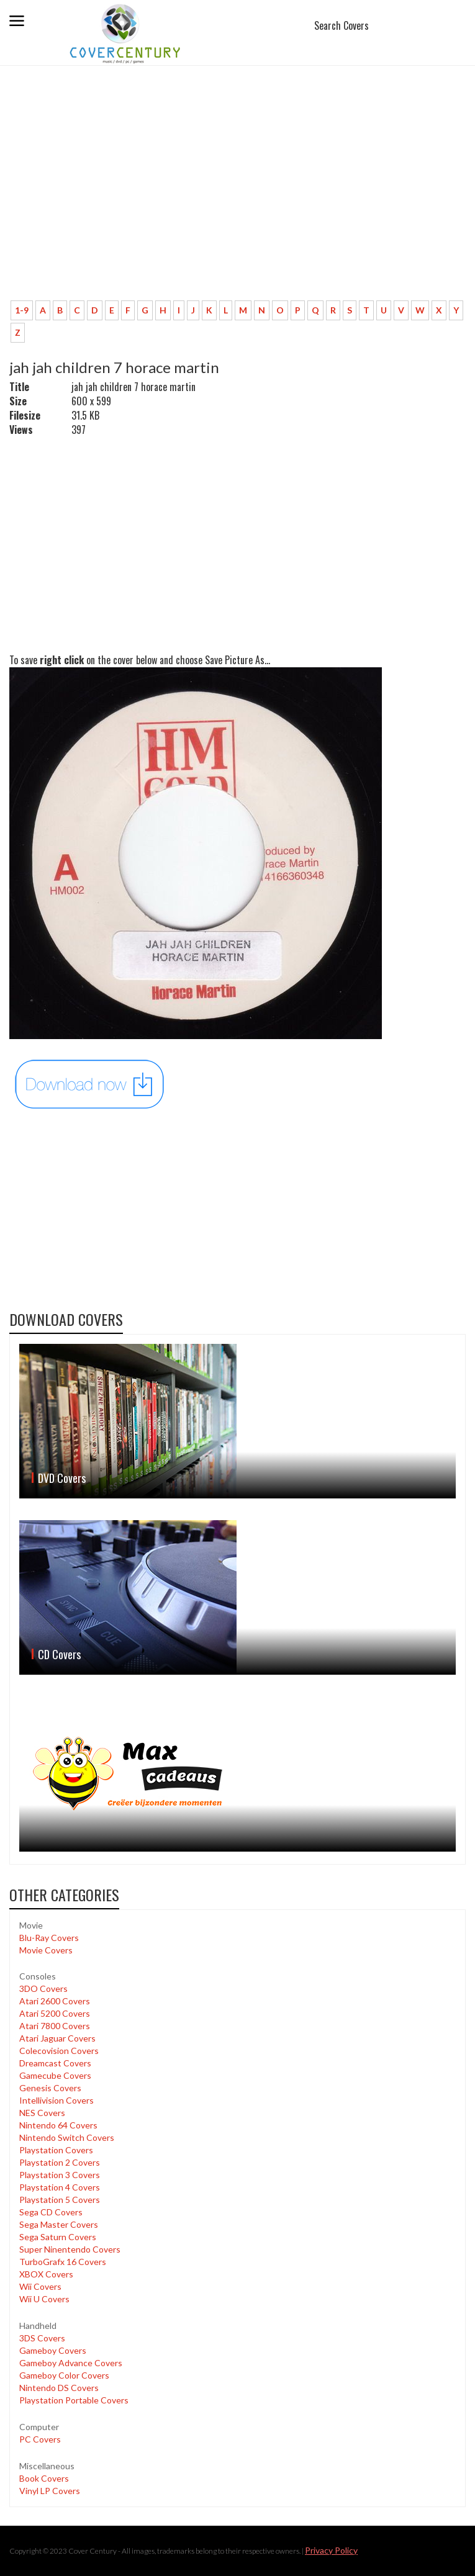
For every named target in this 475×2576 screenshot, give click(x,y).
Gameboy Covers (52, 2350)
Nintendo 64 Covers (58, 2125)
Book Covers (44, 2478)
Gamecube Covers (55, 2075)
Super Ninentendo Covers (69, 2249)
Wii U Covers (44, 2299)
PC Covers (40, 2439)
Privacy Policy (331, 2550)
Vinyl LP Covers (49, 2490)
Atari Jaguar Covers (57, 2038)
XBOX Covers (46, 2274)
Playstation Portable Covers (74, 2400)
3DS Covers (42, 2338)
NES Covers (42, 2112)
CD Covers (59, 1654)
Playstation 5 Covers (59, 2199)
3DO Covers (43, 1988)
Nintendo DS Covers (59, 2387)
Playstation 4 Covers (59, 2187)
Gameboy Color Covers (64, 2375)
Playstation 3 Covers (59, 2174)
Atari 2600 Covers (54, 2001)
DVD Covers (62, 1478)
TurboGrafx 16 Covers (62, 2261)
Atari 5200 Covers (54, 2013)
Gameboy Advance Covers (70, 2363)
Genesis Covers (50, 2088)
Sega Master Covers (58, 2224)
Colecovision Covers (59, 2050)
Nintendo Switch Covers (66, 2137)
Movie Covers (46, 1950)
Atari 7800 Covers (54, 2025)
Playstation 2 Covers (59, 2162)
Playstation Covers (56, 2150)
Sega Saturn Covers (57, 2236)
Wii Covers (40, 2286)
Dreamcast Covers (55, 2063)
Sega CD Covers (51, 2212)
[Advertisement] (237, 199)
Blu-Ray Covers (49, 1937)
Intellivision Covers (56, 2100)
